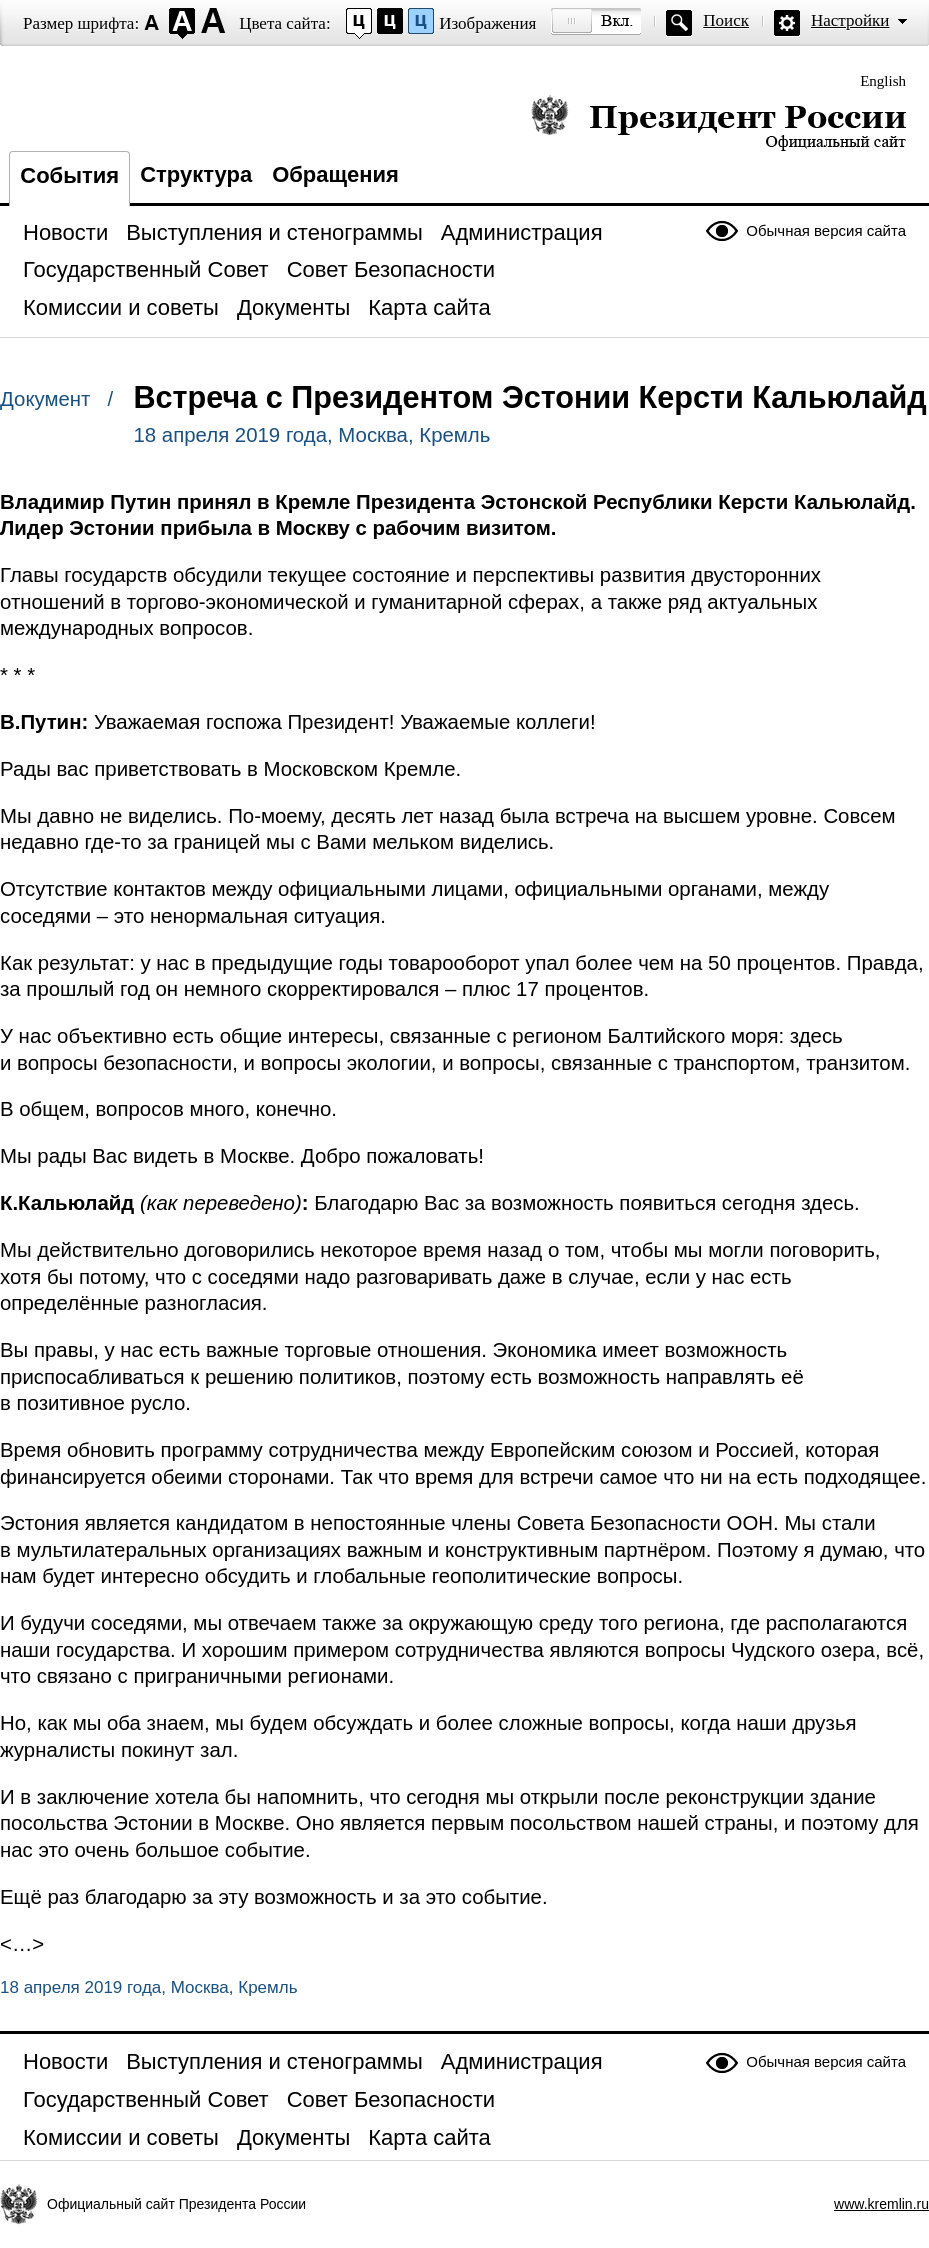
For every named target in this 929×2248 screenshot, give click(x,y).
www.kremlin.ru (881, 2204)
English (883, 81)
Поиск (726, 20)
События (69, 175)
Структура (196, 174)
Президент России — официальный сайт (718, 122)
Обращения (335, 174)
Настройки (850, 20)
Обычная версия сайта (826, 230)
